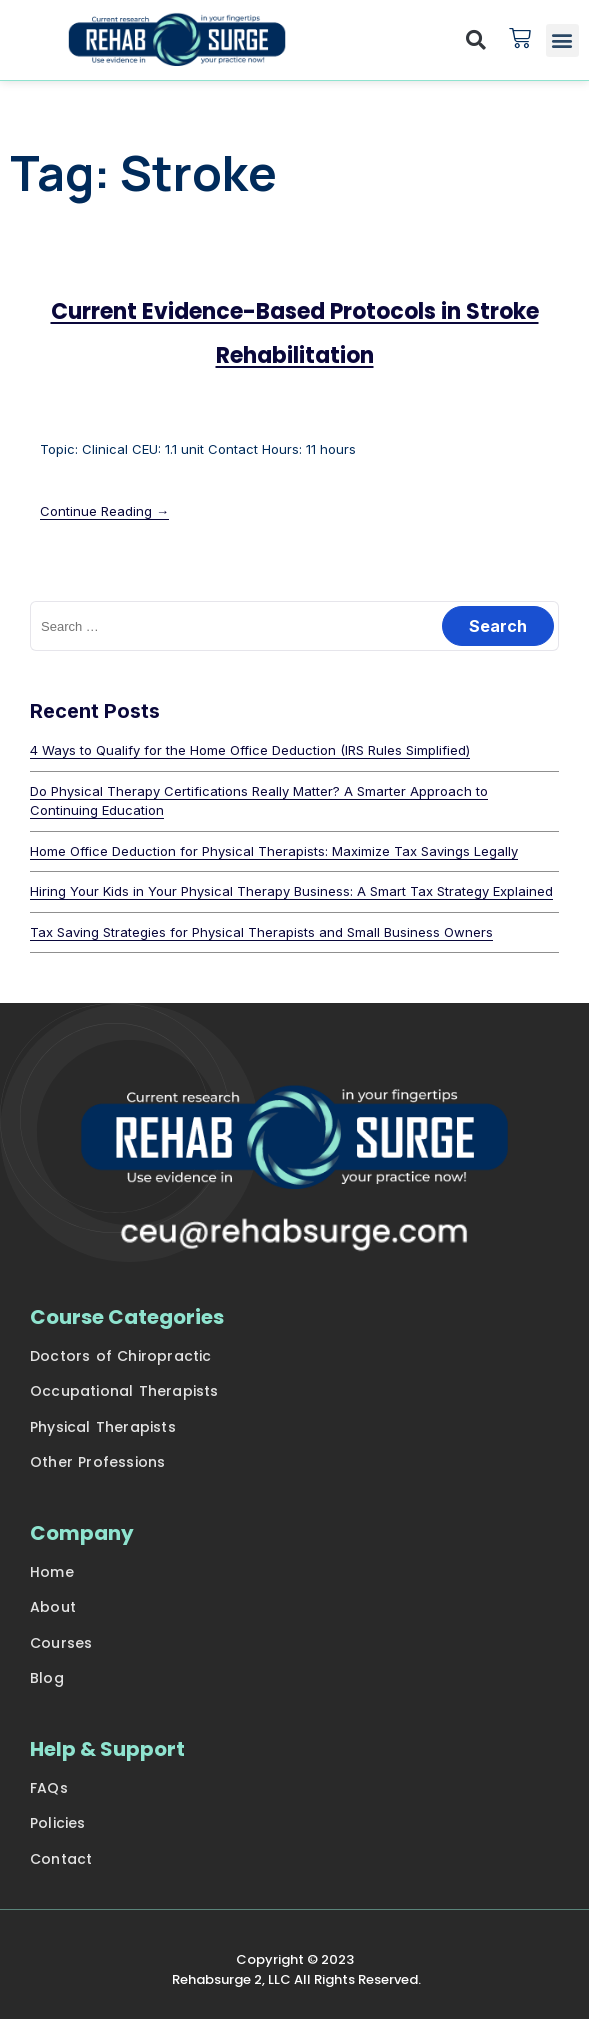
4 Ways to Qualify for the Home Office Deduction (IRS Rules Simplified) (250, 750)
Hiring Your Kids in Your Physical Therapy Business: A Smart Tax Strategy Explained (291, 891)
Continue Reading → (104, 511)
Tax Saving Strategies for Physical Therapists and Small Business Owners (261, 932)
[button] (476, 40)
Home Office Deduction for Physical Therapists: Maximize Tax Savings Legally (274, 851)
